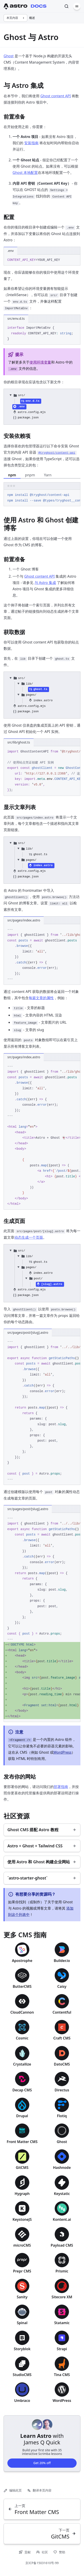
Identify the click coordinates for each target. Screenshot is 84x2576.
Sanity (22, 2296)
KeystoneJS (22, 2219)
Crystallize (22, 2064)
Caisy (62, 1986)
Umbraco (22, 2400)
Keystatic (62, 2193)
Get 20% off (42, 2463)
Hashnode (62, 2167)
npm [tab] (12, 475)
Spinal (22, 2322)
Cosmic (22, 2038)
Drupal (22, 2115)
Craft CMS (62, 2038)
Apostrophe (22, 1960)
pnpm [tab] (30, 475)
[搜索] (66, 6)
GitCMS (22, 2167)
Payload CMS (62, 2245)
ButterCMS (22, 1986)
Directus (62, 2090)
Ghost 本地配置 (25, 172)
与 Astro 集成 (45, 582)
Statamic (61, 2322)
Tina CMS (62, 2374)
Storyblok (22, 2348)
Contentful (61, 2012)
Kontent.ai (62, 2219)
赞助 (59, 2552)
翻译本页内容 (39, 2490)
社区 (42, 2552)
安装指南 (31, 142)
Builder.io (62, 1960)
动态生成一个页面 (28, 1237)
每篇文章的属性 (41, 997)
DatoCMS (62, 2064)
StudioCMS (22, 2374)
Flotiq (62, 2115)
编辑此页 (13, 2490)
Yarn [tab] (48, 475)
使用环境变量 (40, 362)
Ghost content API (55, 95)
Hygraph (22, 2193)
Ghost (9, 55)
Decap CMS (22, 2090)
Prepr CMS (22, 2271)
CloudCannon (22, 2012)
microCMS (22, 2245)
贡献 (25, 2552)
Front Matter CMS (22, 2141)
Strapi (62, 2348)
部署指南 (61, 1786)
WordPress (63, 1752)
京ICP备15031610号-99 (42, 2563)
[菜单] (76, 6)
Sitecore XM (62, 2296)
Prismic (62, 2271)
